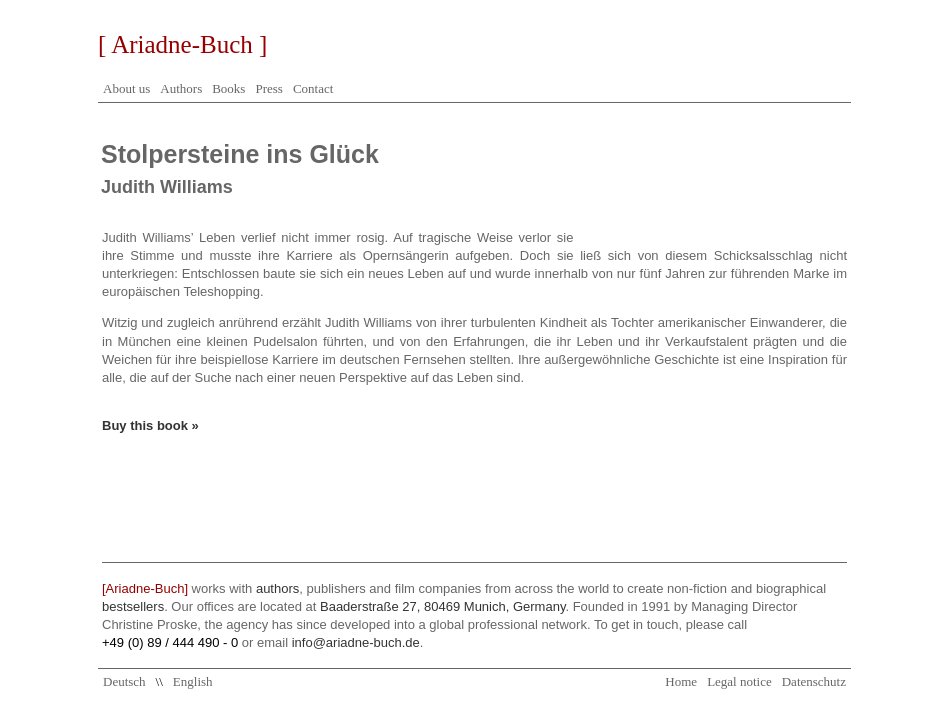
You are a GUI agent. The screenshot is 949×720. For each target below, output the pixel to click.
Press (268, 88)
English (193, 681)
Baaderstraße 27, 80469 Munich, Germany (442, 606)
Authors (181, 88)
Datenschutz (814, 681)
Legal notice (739, 681)
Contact (313, 88)
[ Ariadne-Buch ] (182, 44)
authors (277, 588)
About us (126, 88)
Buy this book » (150, 425)
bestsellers (133, 606)
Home (681, 681)
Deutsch (124, 681)
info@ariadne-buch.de (356, 642)
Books (228, 88)
